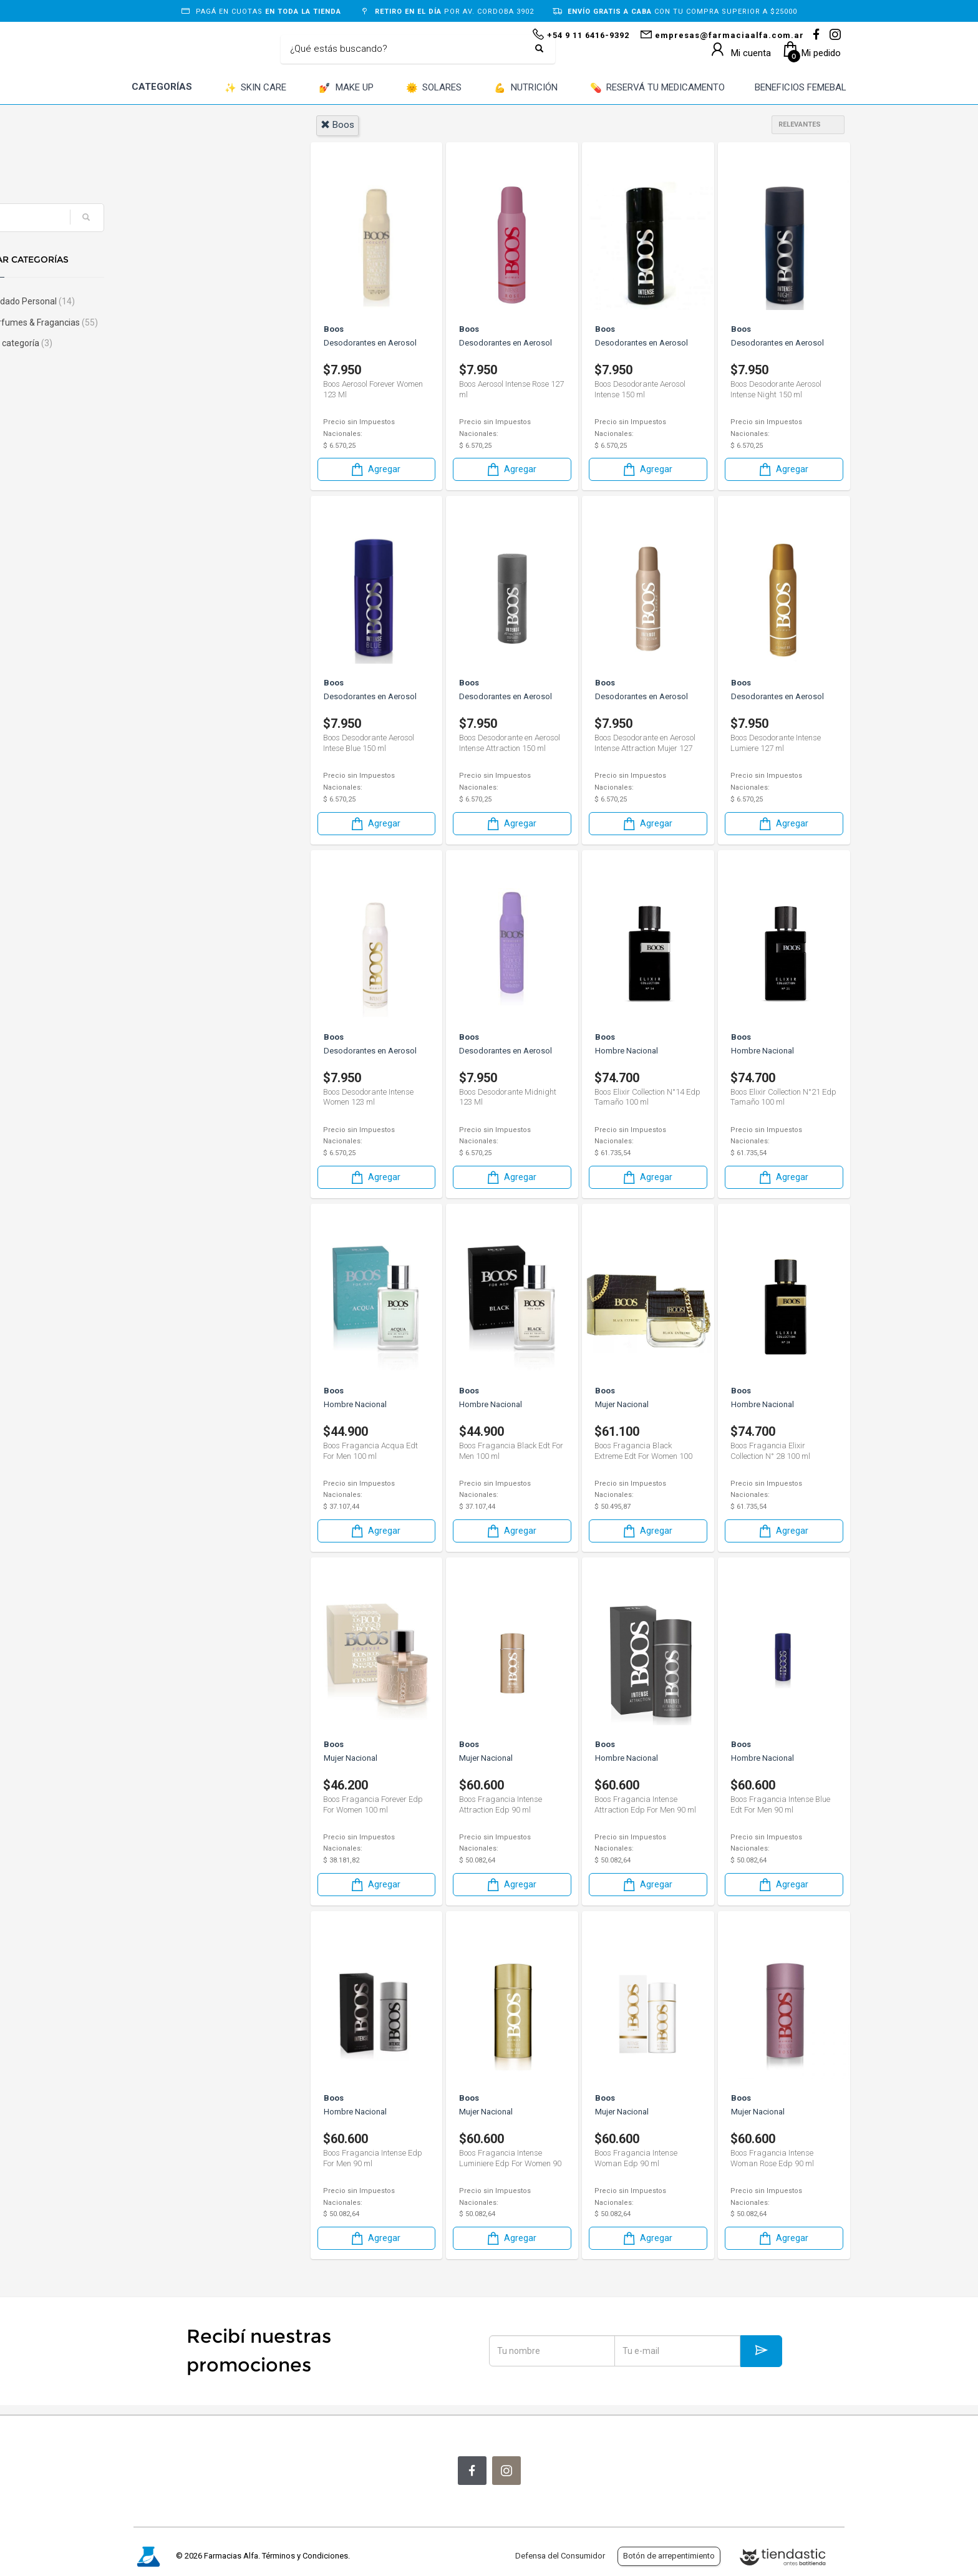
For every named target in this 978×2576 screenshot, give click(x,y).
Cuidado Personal (190, 301)
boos (337, 124)
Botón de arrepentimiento (669, 2555)
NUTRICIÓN (526, 88)
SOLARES (434, 88)
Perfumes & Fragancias (202, 322)
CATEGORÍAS (162, 86)
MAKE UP (346, 88)
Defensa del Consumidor (560, 2555)
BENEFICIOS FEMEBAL (800, 87)
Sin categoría (179, 343)
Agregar (374, 469)
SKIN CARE (256, 88)
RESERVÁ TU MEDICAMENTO (657, 88)
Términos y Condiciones (305, 2555)
